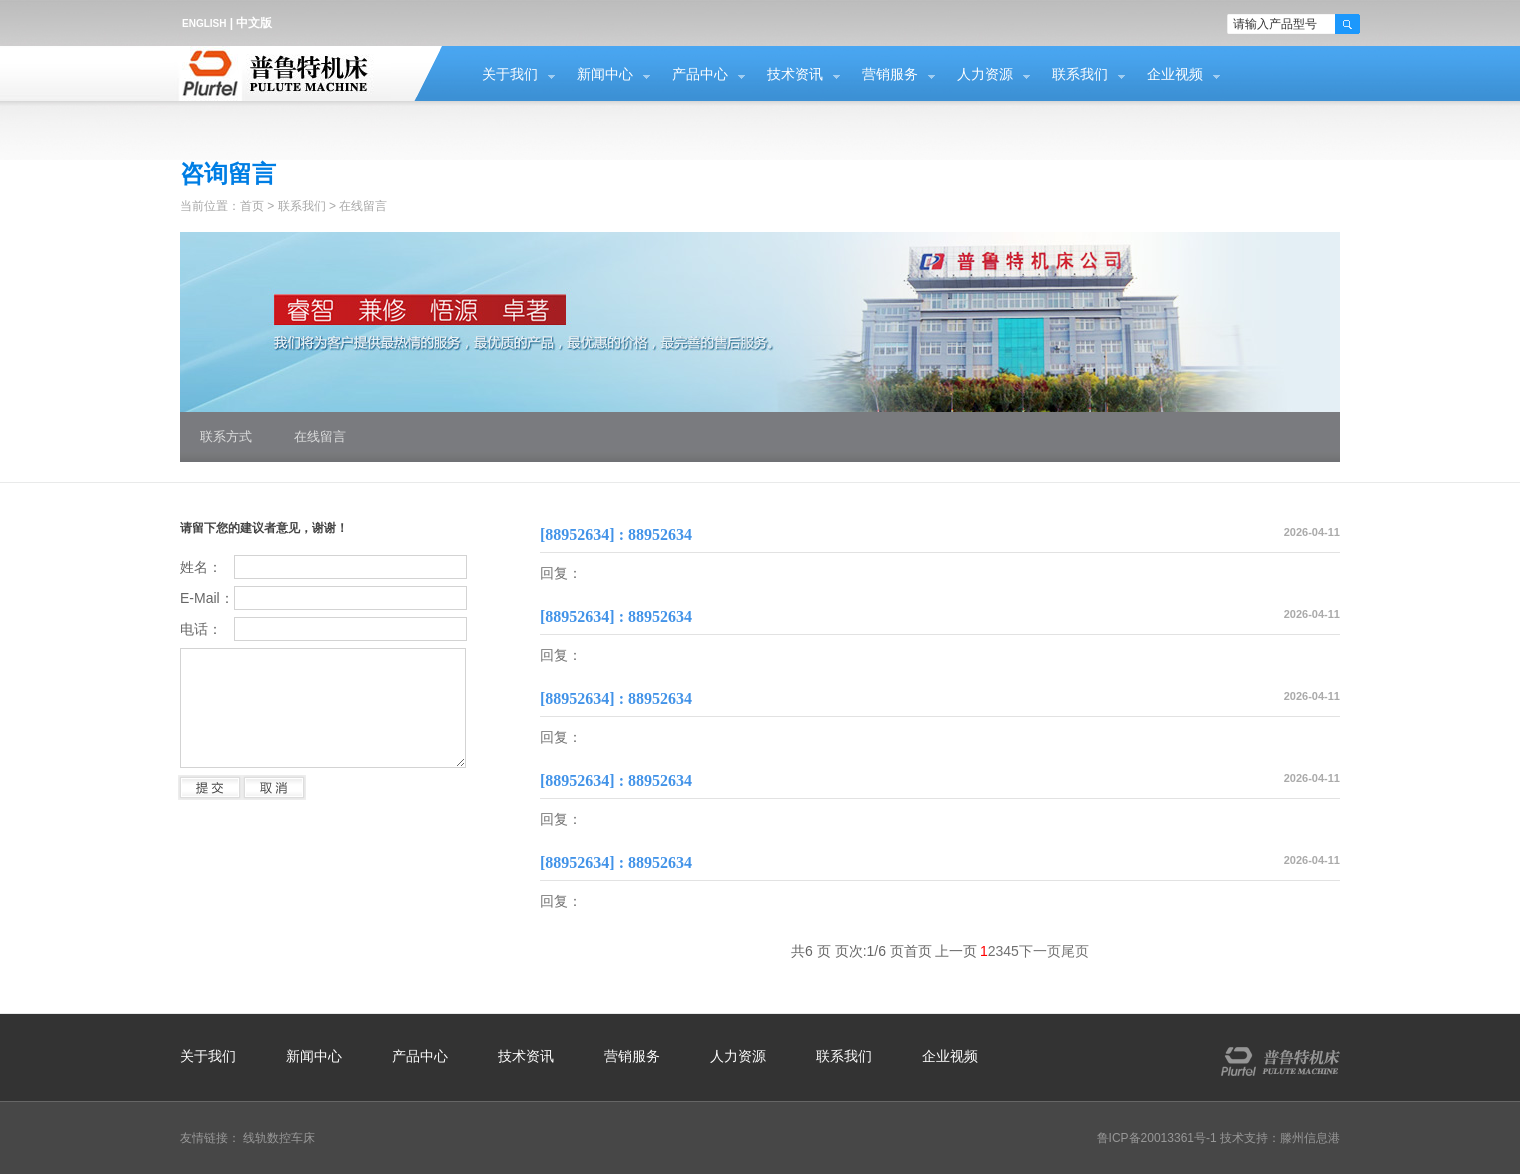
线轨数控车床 (279, 1138)
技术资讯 (795, 74)
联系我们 (1080, 74)
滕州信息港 (1310, 1138)
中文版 (254, 23)
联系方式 (226, 436)
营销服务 (890, 74)
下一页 (1040, 951)
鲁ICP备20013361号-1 (1157, 1138)
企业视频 (1175, 74)
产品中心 (700, 74)
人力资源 (985, 74)
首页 (252, 206)
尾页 (1075, 951)
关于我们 (510, 74)
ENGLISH (204, 23)
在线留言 (363, 206)
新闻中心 (605, 74)
